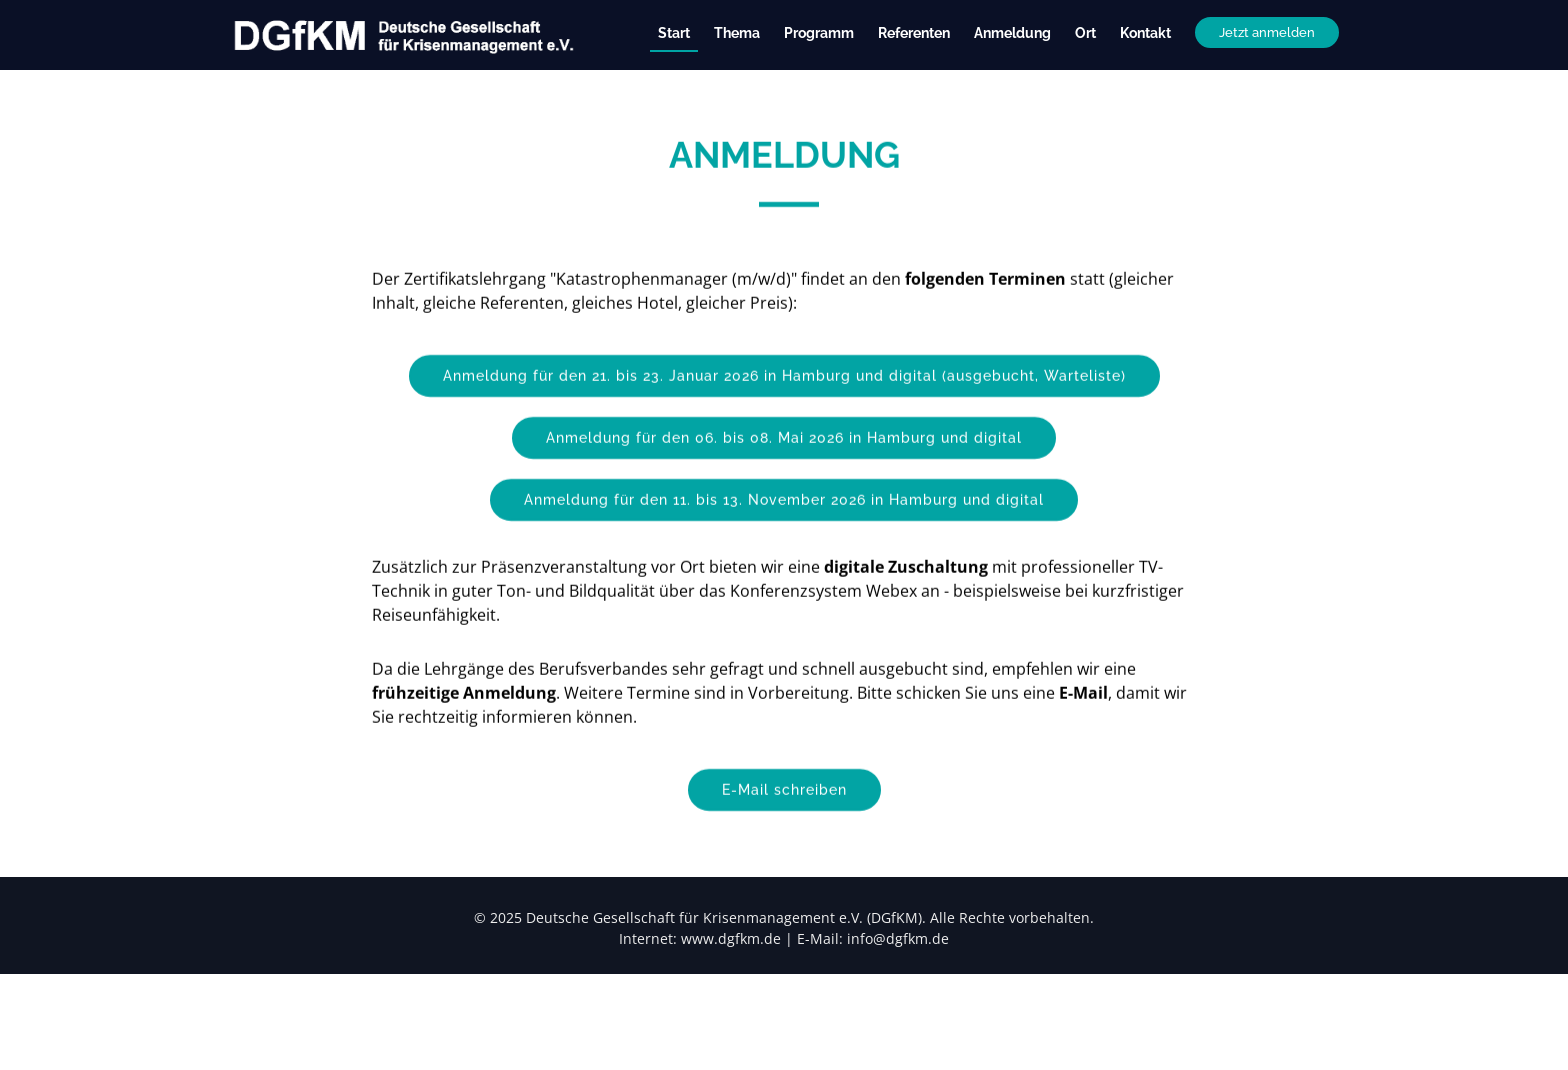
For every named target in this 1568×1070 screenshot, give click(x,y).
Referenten (914, 33)
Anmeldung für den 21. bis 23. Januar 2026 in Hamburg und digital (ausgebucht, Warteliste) (784, 408)
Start (674, 33)
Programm (819, 33)
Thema (737, 33)
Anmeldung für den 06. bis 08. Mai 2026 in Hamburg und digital (784, 470)
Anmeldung (1012, 33)
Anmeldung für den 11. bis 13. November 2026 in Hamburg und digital (784, 532)
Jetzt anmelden (1267, 32)
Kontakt (1145, 33)
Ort (1085, 33)
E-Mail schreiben (784, 822)
